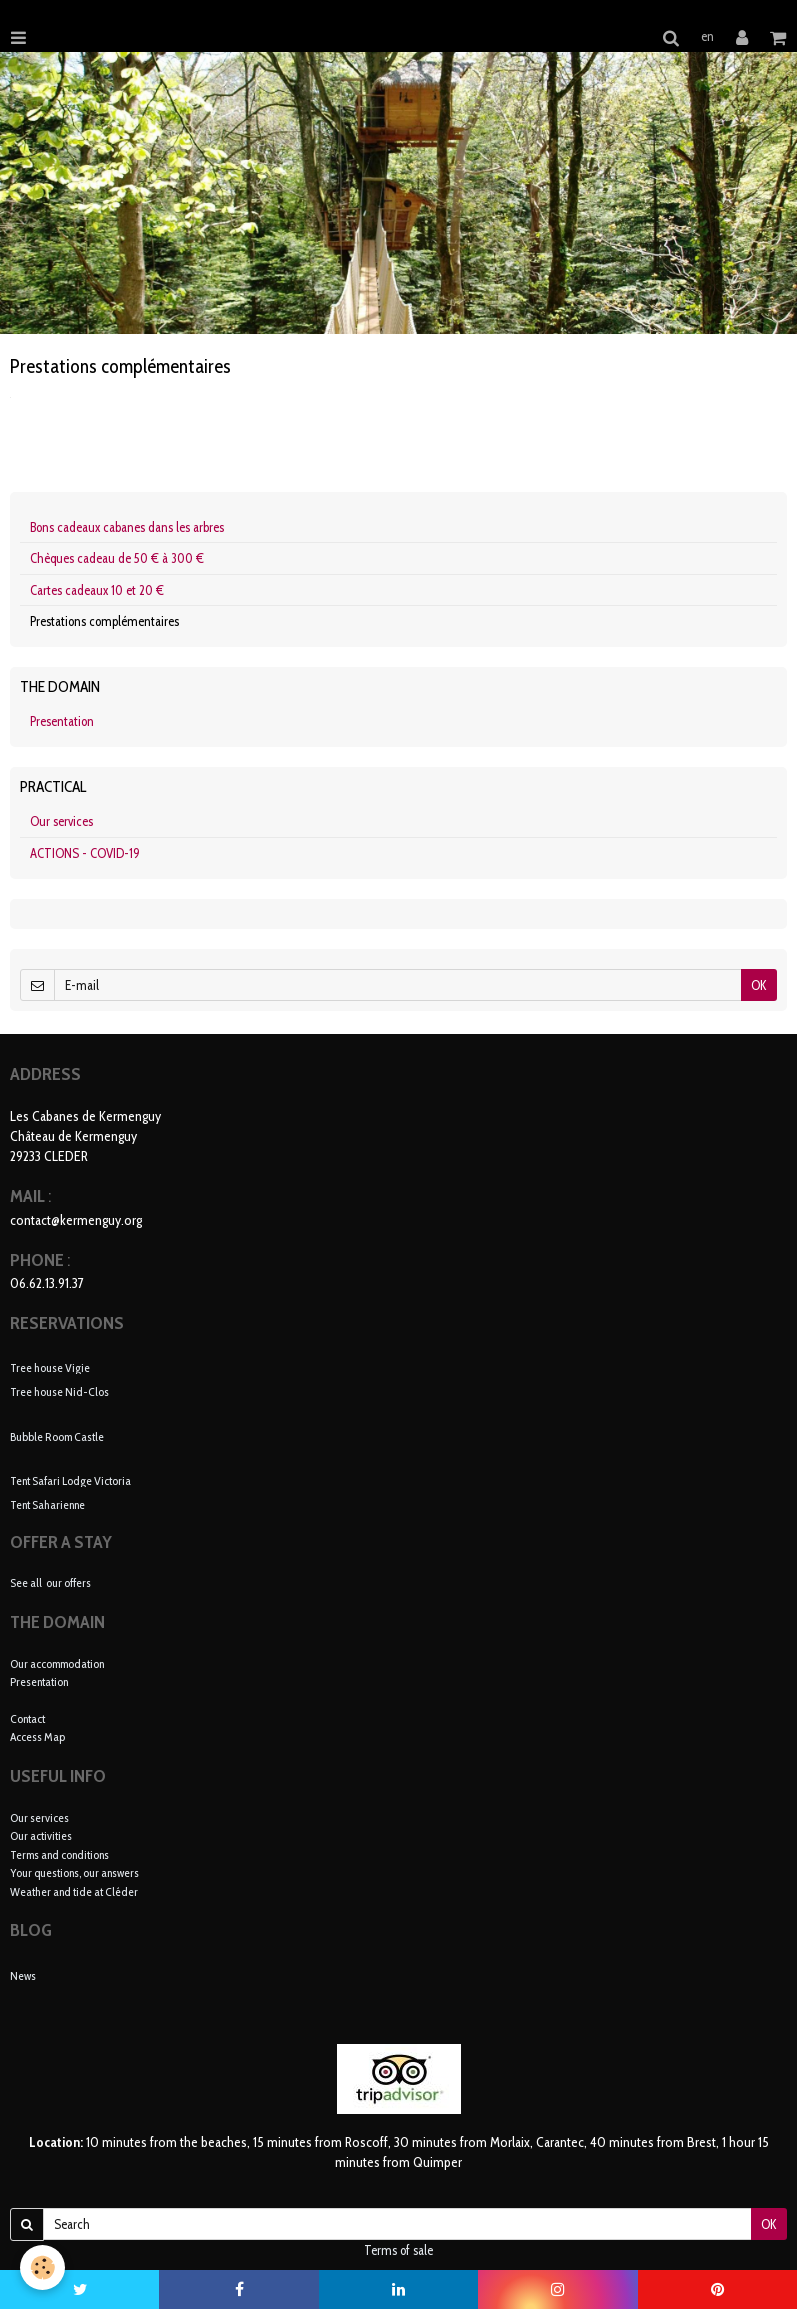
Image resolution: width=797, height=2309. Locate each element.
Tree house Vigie (50, 1366)
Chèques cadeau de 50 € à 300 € (117, 558)
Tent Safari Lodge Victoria (70, 1479)
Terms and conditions (59, 1854)
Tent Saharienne (47, 1504)
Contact (27, 1718)
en (707, 36)
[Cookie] (42, 2267)
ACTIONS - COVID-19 (85, 853)
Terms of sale (398, 2250)
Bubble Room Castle (57, 1435)
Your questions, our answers (74, 1872)
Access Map (37, 1736)
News (23, 1975)
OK (759, 985)
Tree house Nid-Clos (59, 1391)
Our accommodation (57, 1663)
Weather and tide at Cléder (74, 1891)
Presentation (62, 721)
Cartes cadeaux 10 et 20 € (97, 590)
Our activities (41, 1835)
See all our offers (50, 1582)
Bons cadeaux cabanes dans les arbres (127, 527)
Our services (61, 821)
